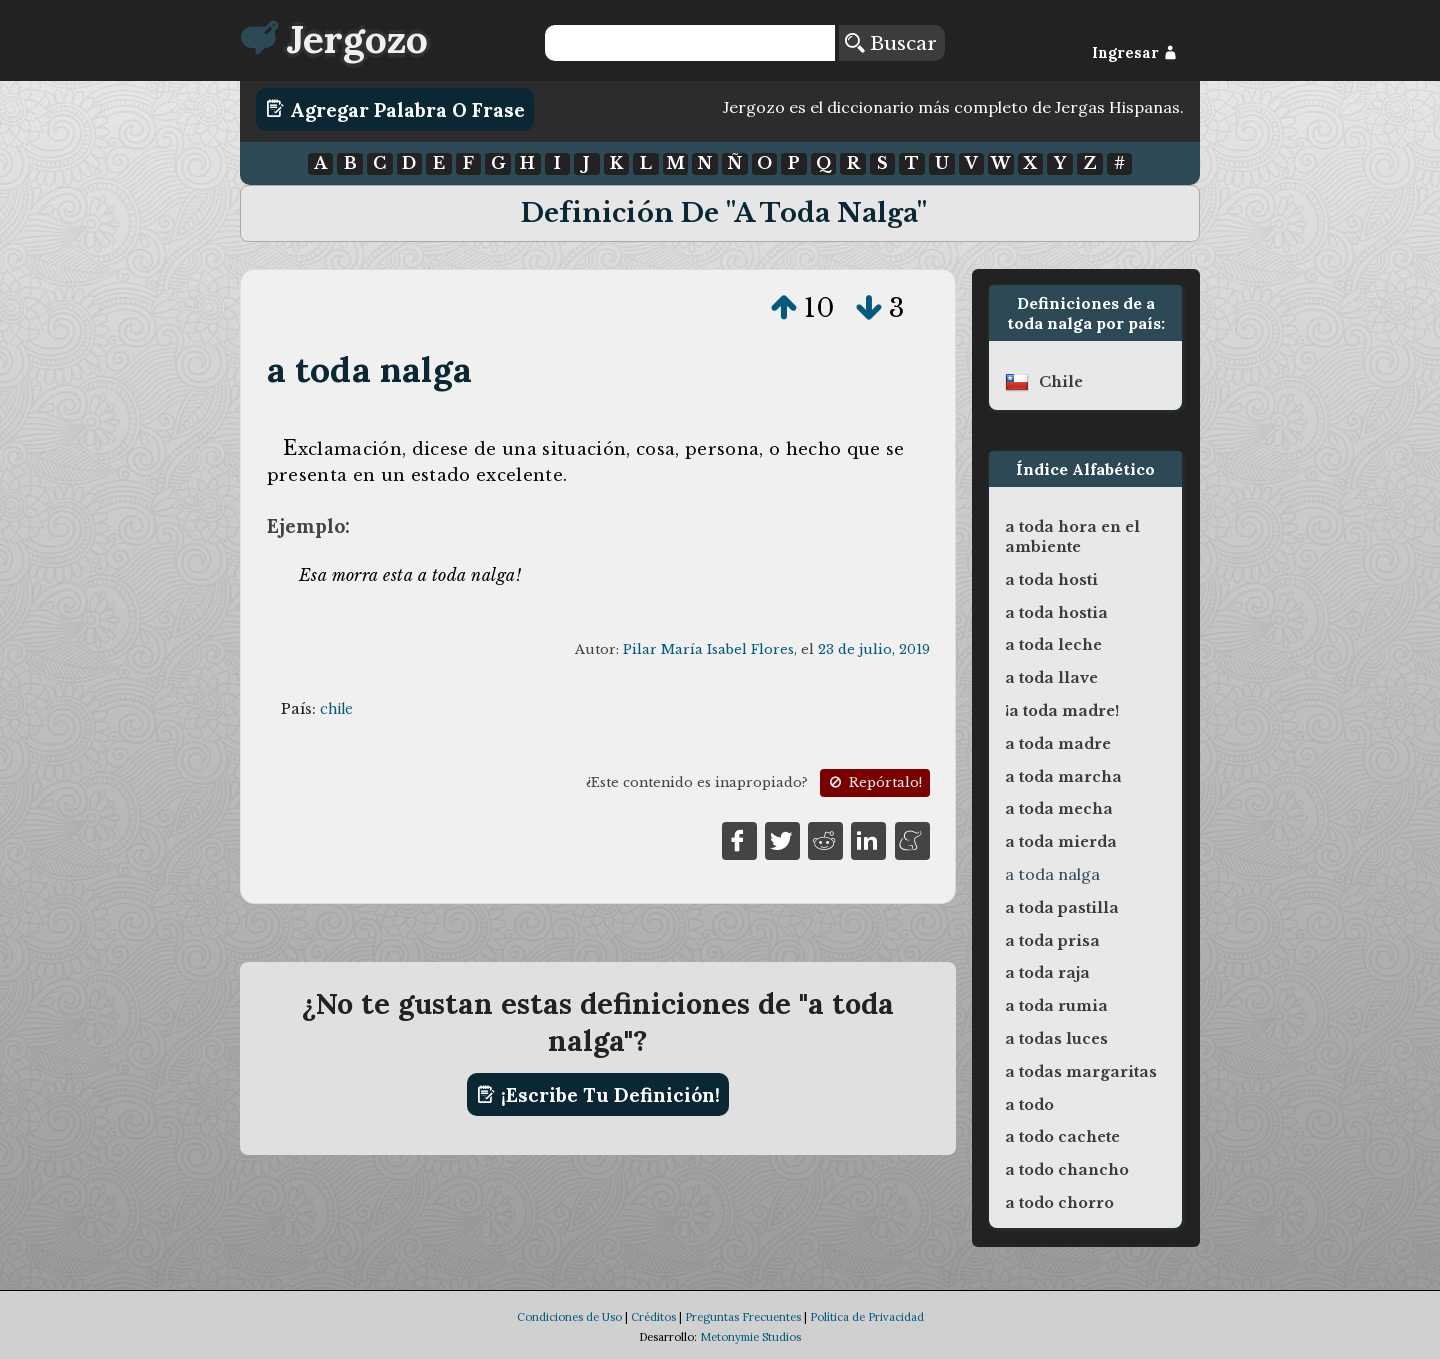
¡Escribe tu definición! (598, 1095)
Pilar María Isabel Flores (708, 649)
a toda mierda (1061, 842)
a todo (1029, 1105)
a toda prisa (1052, 941)
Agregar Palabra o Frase (395, 109)
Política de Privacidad (867, 1317)
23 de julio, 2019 (874, 649)
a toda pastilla (1062, 908)
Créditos (653, 1317)
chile (336, 709)
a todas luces (1056, 1039)
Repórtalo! (874, 782)
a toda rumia (1056, 1006)
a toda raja (1047, 973)
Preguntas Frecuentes (743, 1317)
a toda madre (1058, 744)
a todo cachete (1062, 1137)
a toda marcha (1063, 777)
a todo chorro (1059, 1203)
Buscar (891, 43)
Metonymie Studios (750, 1337)
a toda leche (1053, 645)
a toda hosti (1051, 580)
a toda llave (1051, 678)
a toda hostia (1056, 613)
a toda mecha (1059, 809)
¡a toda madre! (1062, 711)
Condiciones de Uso (569, 1317)
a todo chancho (1067, 1170)
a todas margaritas (1081, 1072)
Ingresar (1134, 53)
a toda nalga (370, 369)
